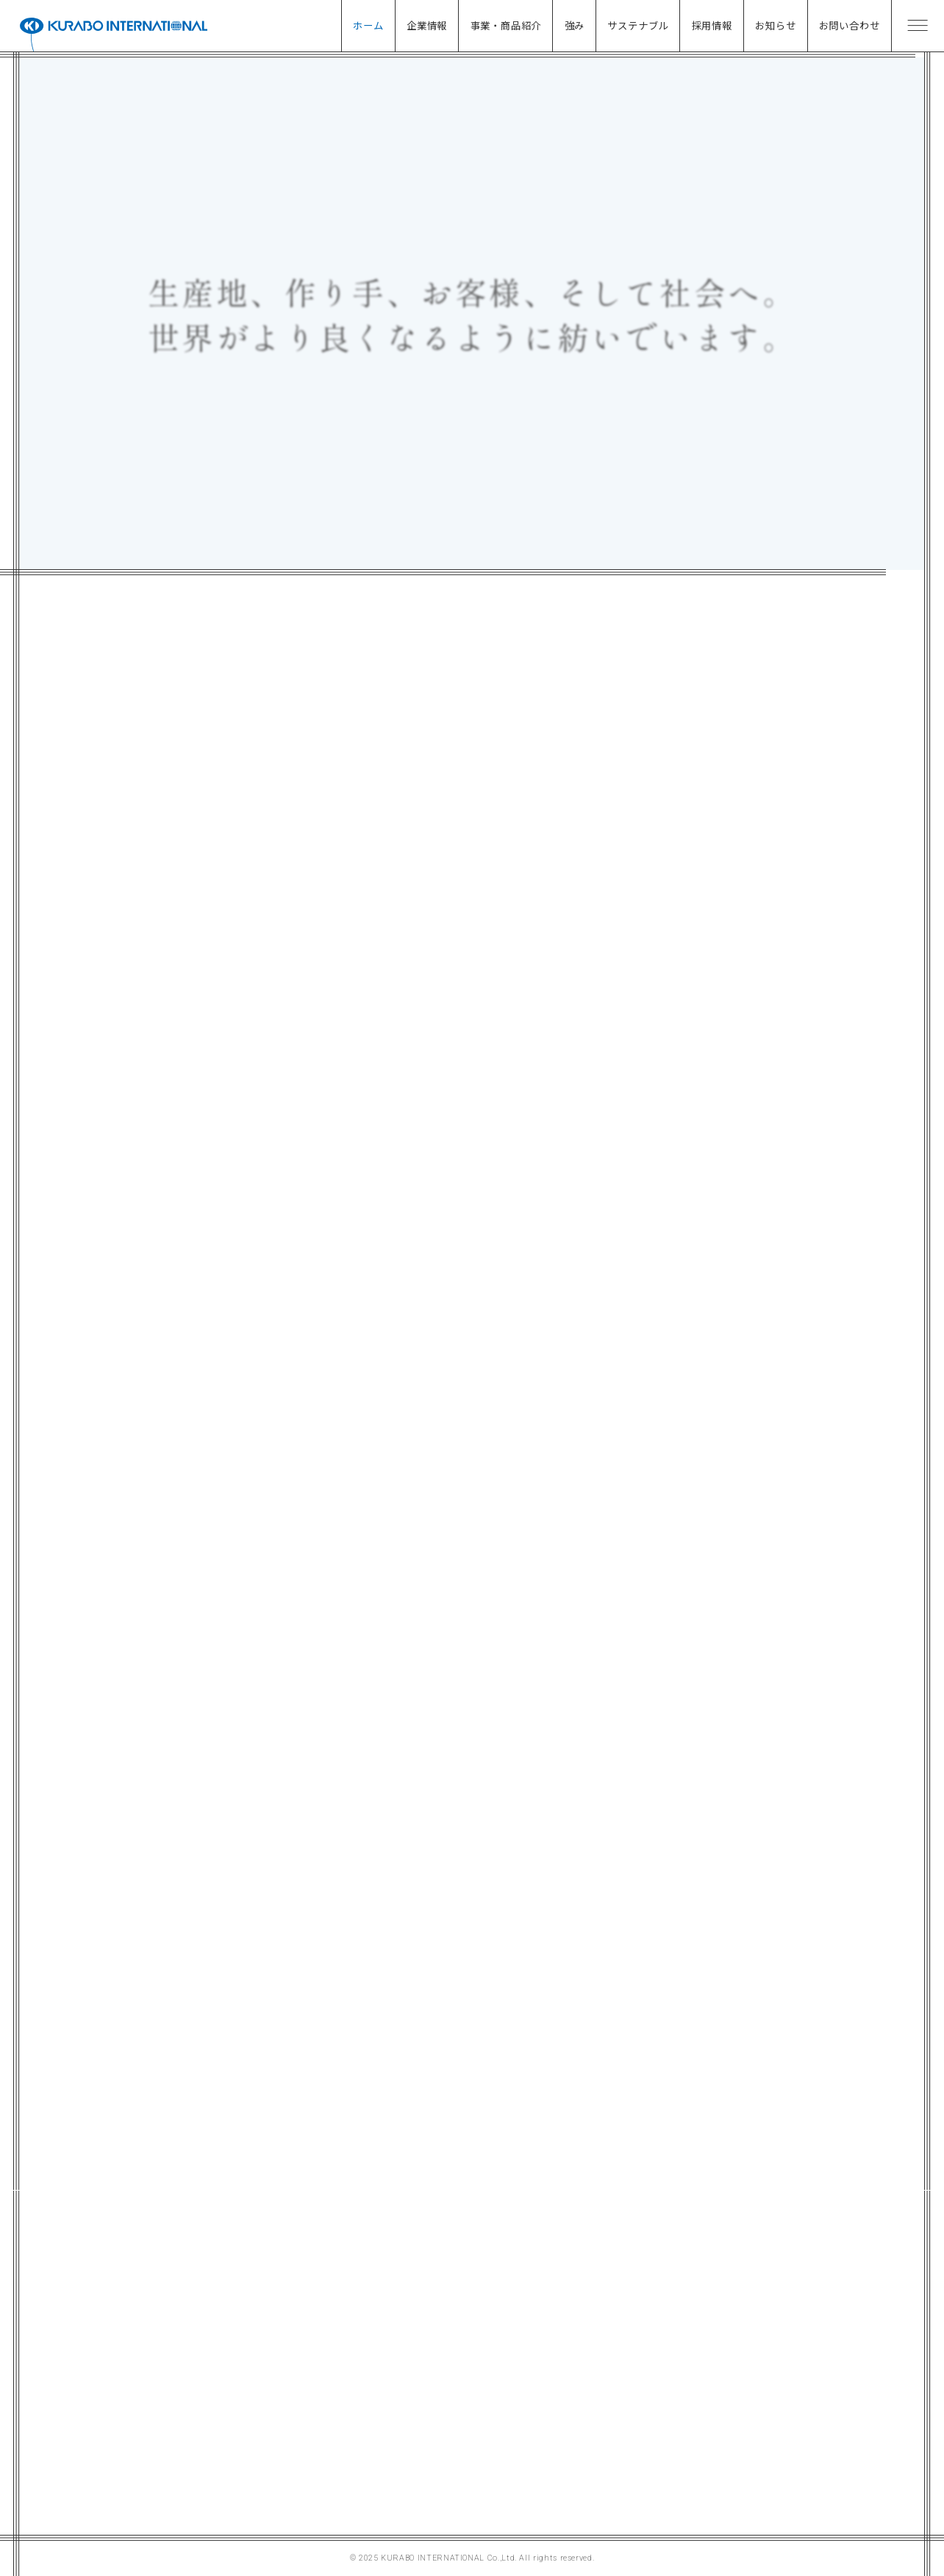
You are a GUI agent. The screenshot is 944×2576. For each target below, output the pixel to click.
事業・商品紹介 (506, 25)
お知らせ (775, 25)
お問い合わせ (849, 25)
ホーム (368, 25)
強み (575, 25)
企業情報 (427, 25)
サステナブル (637, 25)
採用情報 (712, 25)
